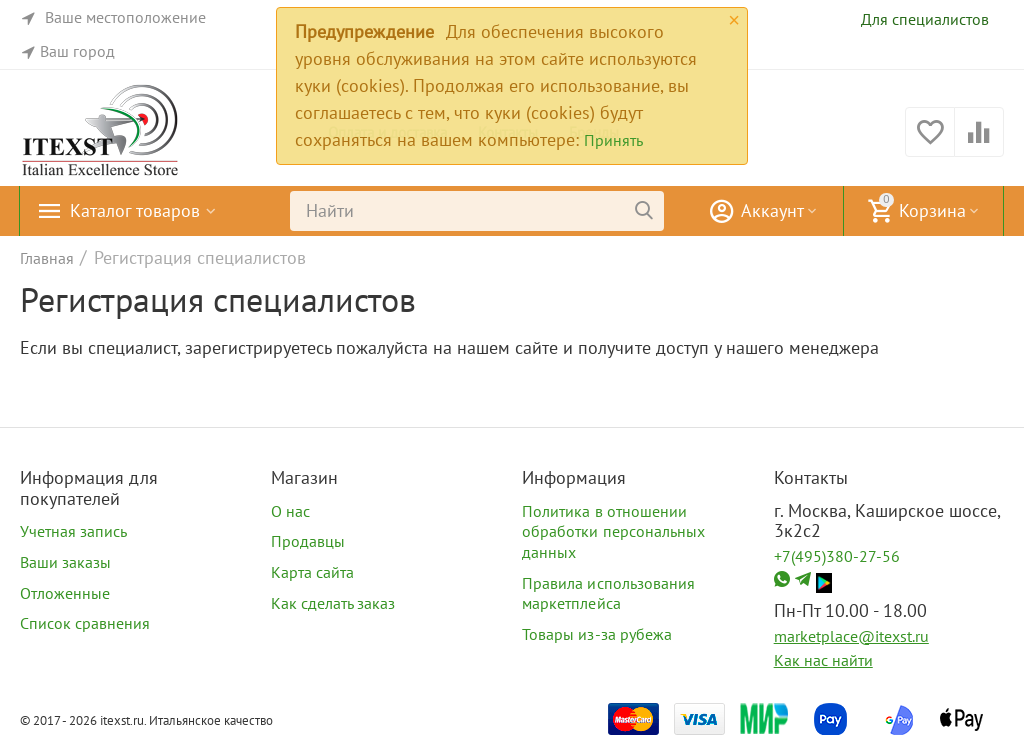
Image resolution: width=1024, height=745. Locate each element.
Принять (613, 140)
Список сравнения (85, 623)
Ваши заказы (65, 562)
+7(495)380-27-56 (837, 556)
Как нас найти (823, 660)
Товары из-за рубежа (596, 634)
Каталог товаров (135, 211)
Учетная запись (73, 531)
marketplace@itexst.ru (851, 636)
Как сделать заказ (333, 603)
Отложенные (65, 593)
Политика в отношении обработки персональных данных (613, 531)
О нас (290, 511)
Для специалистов (925, 19)
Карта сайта (312, 572)
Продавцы (308, 541)
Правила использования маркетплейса (608, 593)
